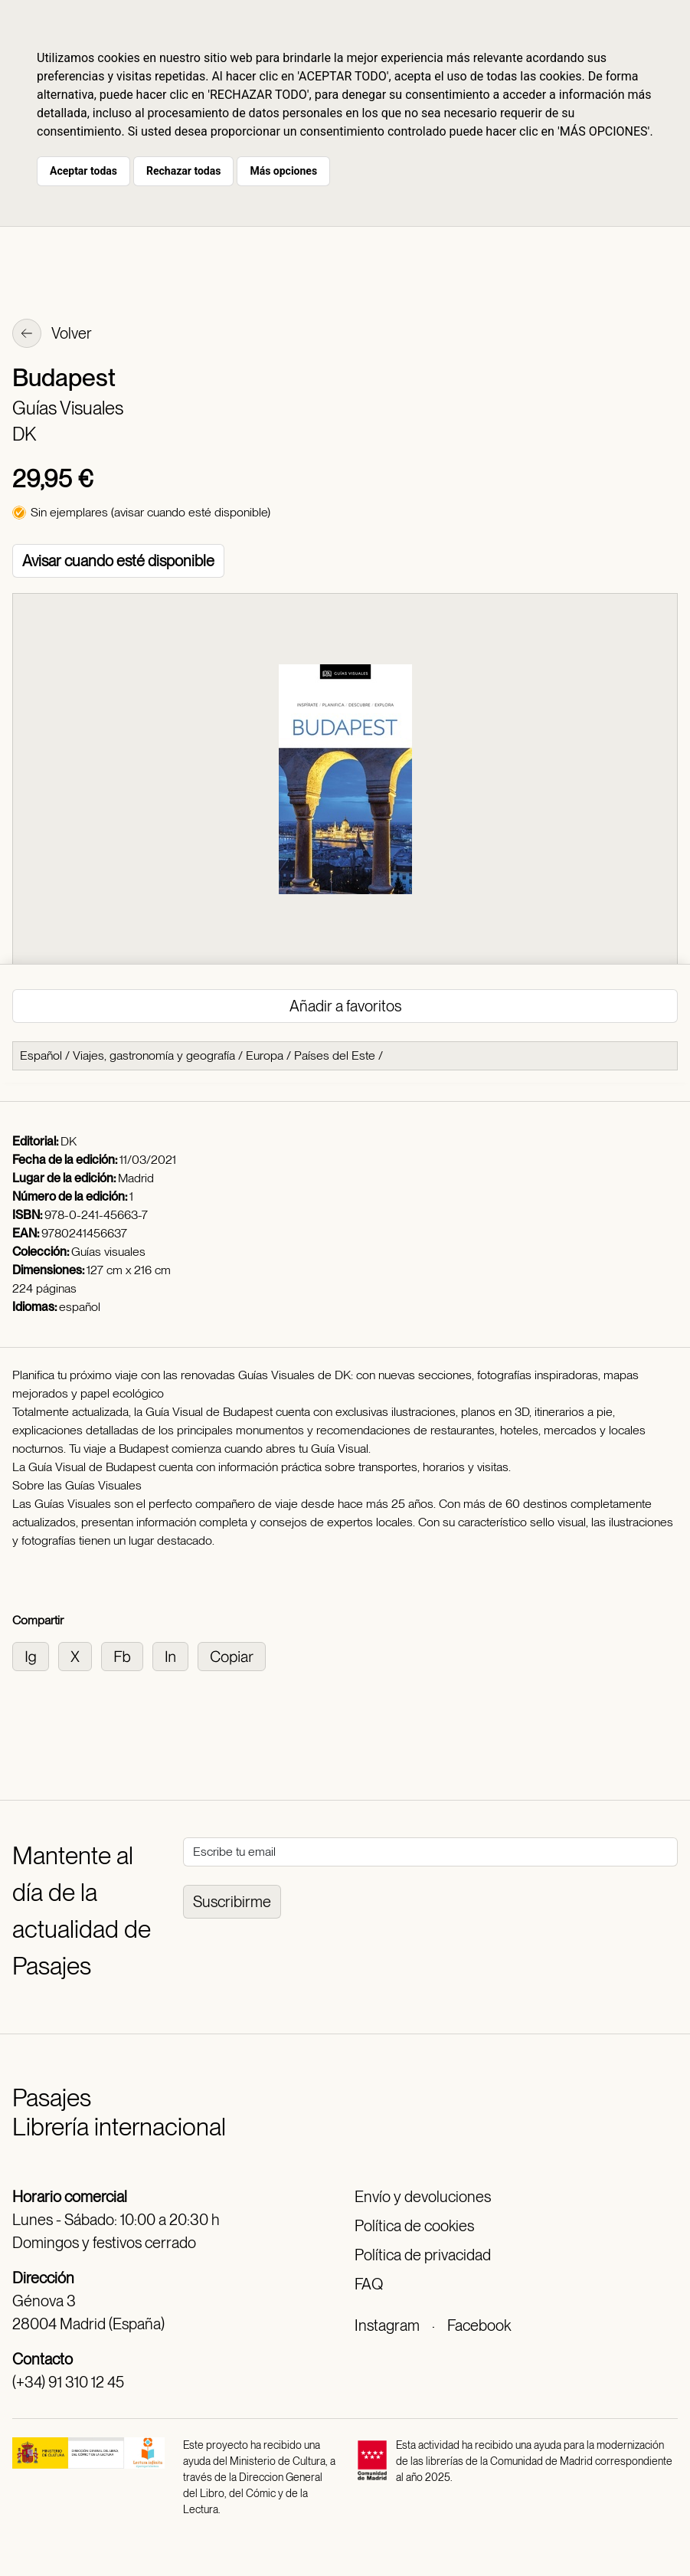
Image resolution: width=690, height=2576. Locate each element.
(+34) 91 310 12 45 (68, 2382)
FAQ (369, 2284)
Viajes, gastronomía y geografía (154, 1055)
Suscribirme (232, 1902)
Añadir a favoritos (345, 1006)
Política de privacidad (423, 2255)
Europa (264, 1055)
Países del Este (334, 1055)
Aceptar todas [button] (83, 171)
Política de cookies (414, 2226)
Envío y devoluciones (423, 2197)
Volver (52, 335)
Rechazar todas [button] (183, 171)
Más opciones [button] (283, 171)
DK (24, 434)
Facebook (479, 2325)
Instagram (387, 2325)
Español (41, 1055)
